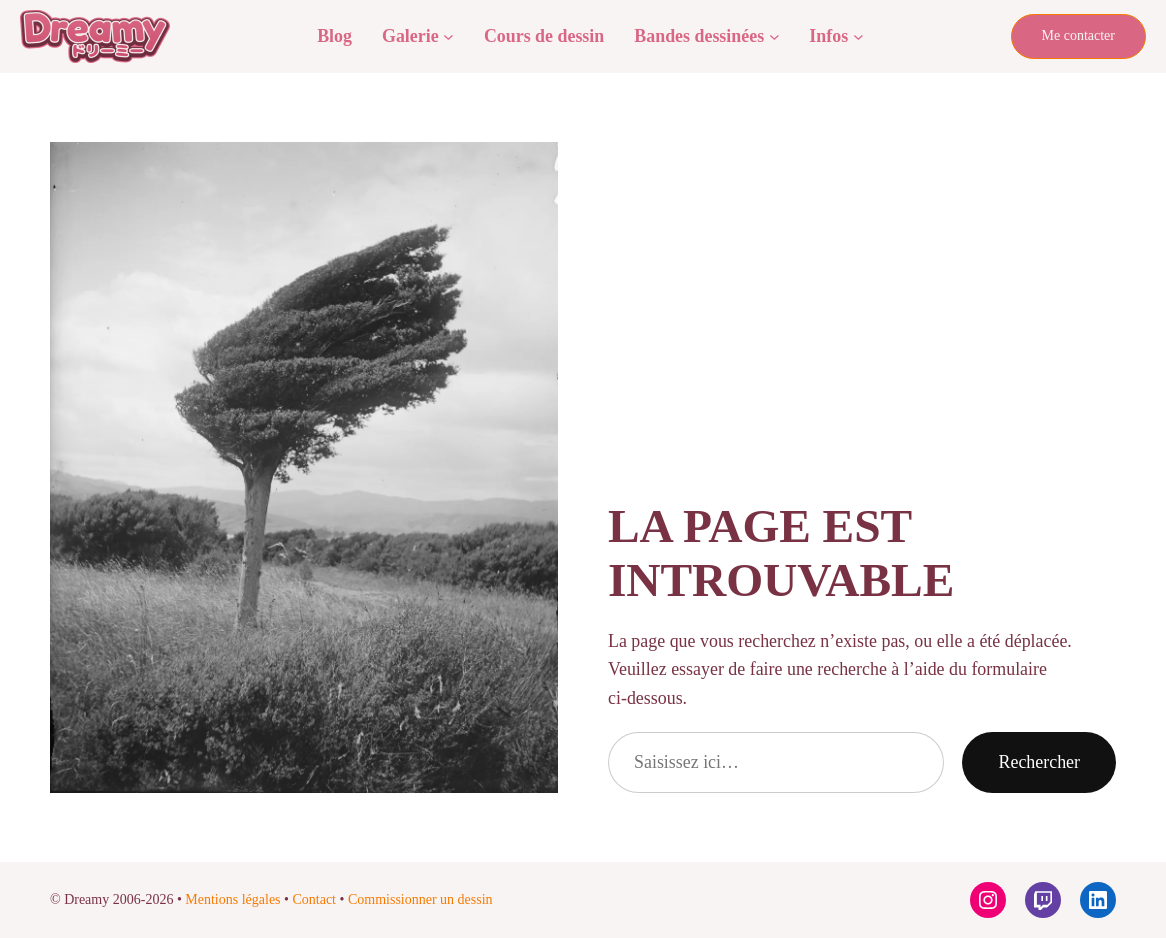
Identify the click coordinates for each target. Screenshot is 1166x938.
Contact (314, 899)
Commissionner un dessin (420, 899)
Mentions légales (232, 899)
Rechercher (1039, 762)
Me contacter (1078, 35)
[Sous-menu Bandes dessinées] (774, 36)
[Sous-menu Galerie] (448, 36)
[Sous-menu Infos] (858, 36)
